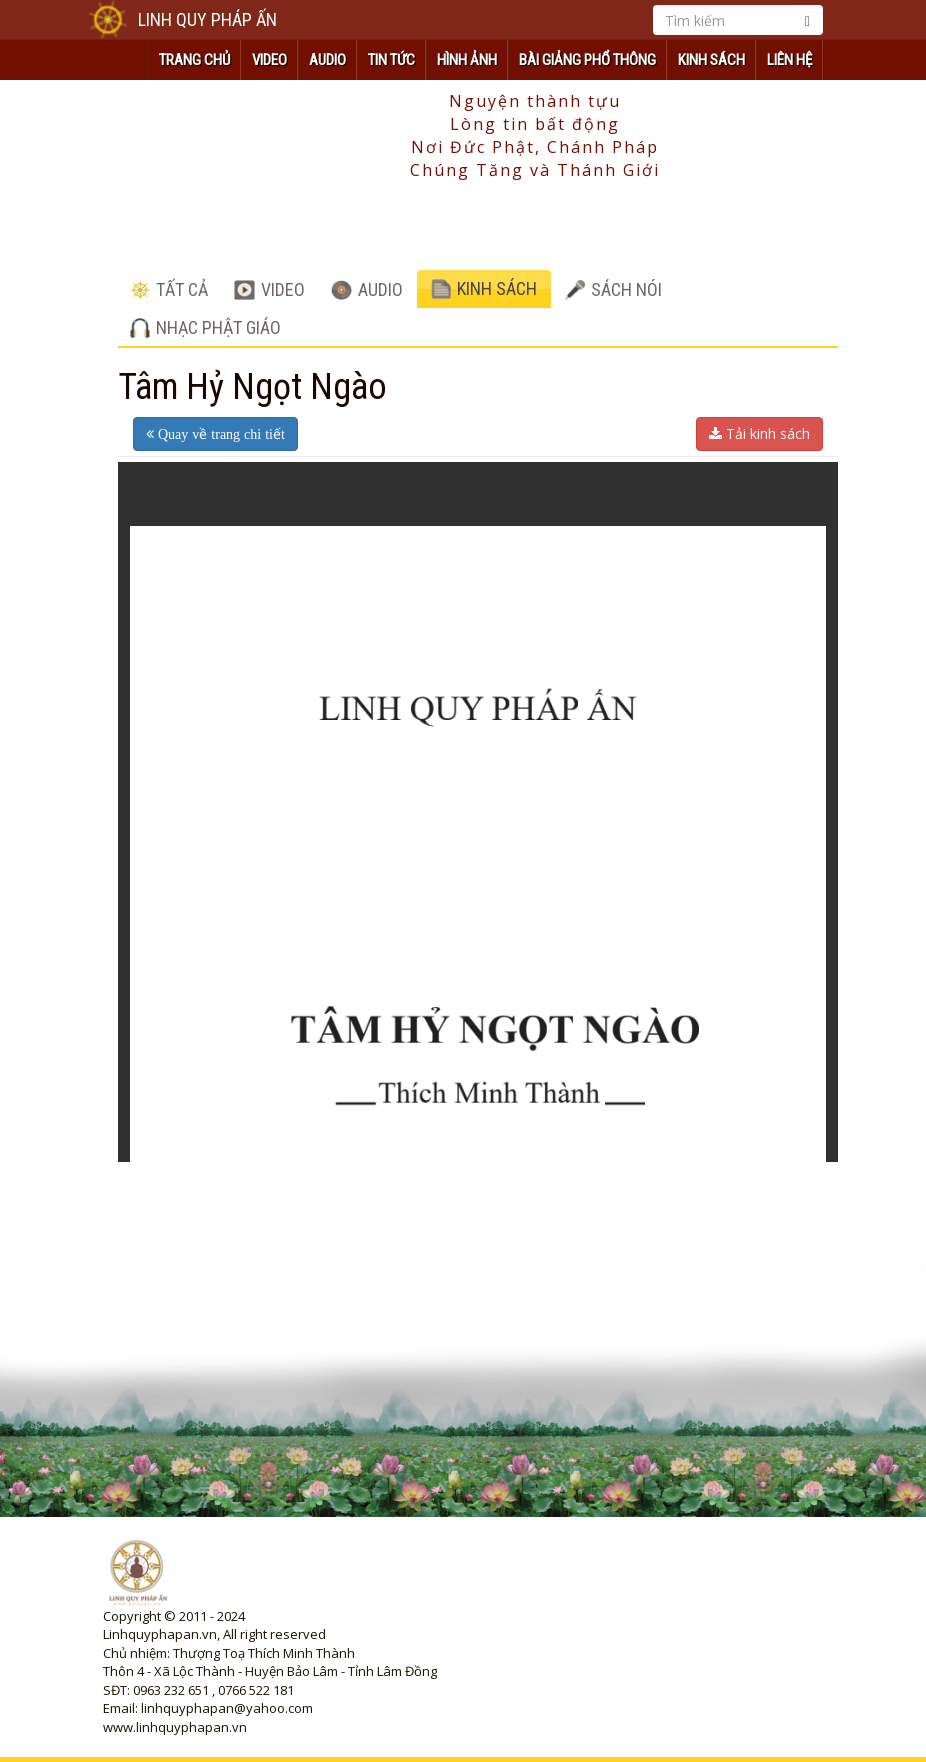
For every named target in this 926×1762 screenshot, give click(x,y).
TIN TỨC (391, 60)
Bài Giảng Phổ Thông (587, 60)
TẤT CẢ (169, 289)
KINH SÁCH (711, 60)
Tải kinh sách (759, 433)
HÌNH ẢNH (467, 60)
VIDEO (269, 60)
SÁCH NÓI (613, 289)
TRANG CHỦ (194, 60)
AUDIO (327, 60)
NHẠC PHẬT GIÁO (205, 327)
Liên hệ (789, 60)
